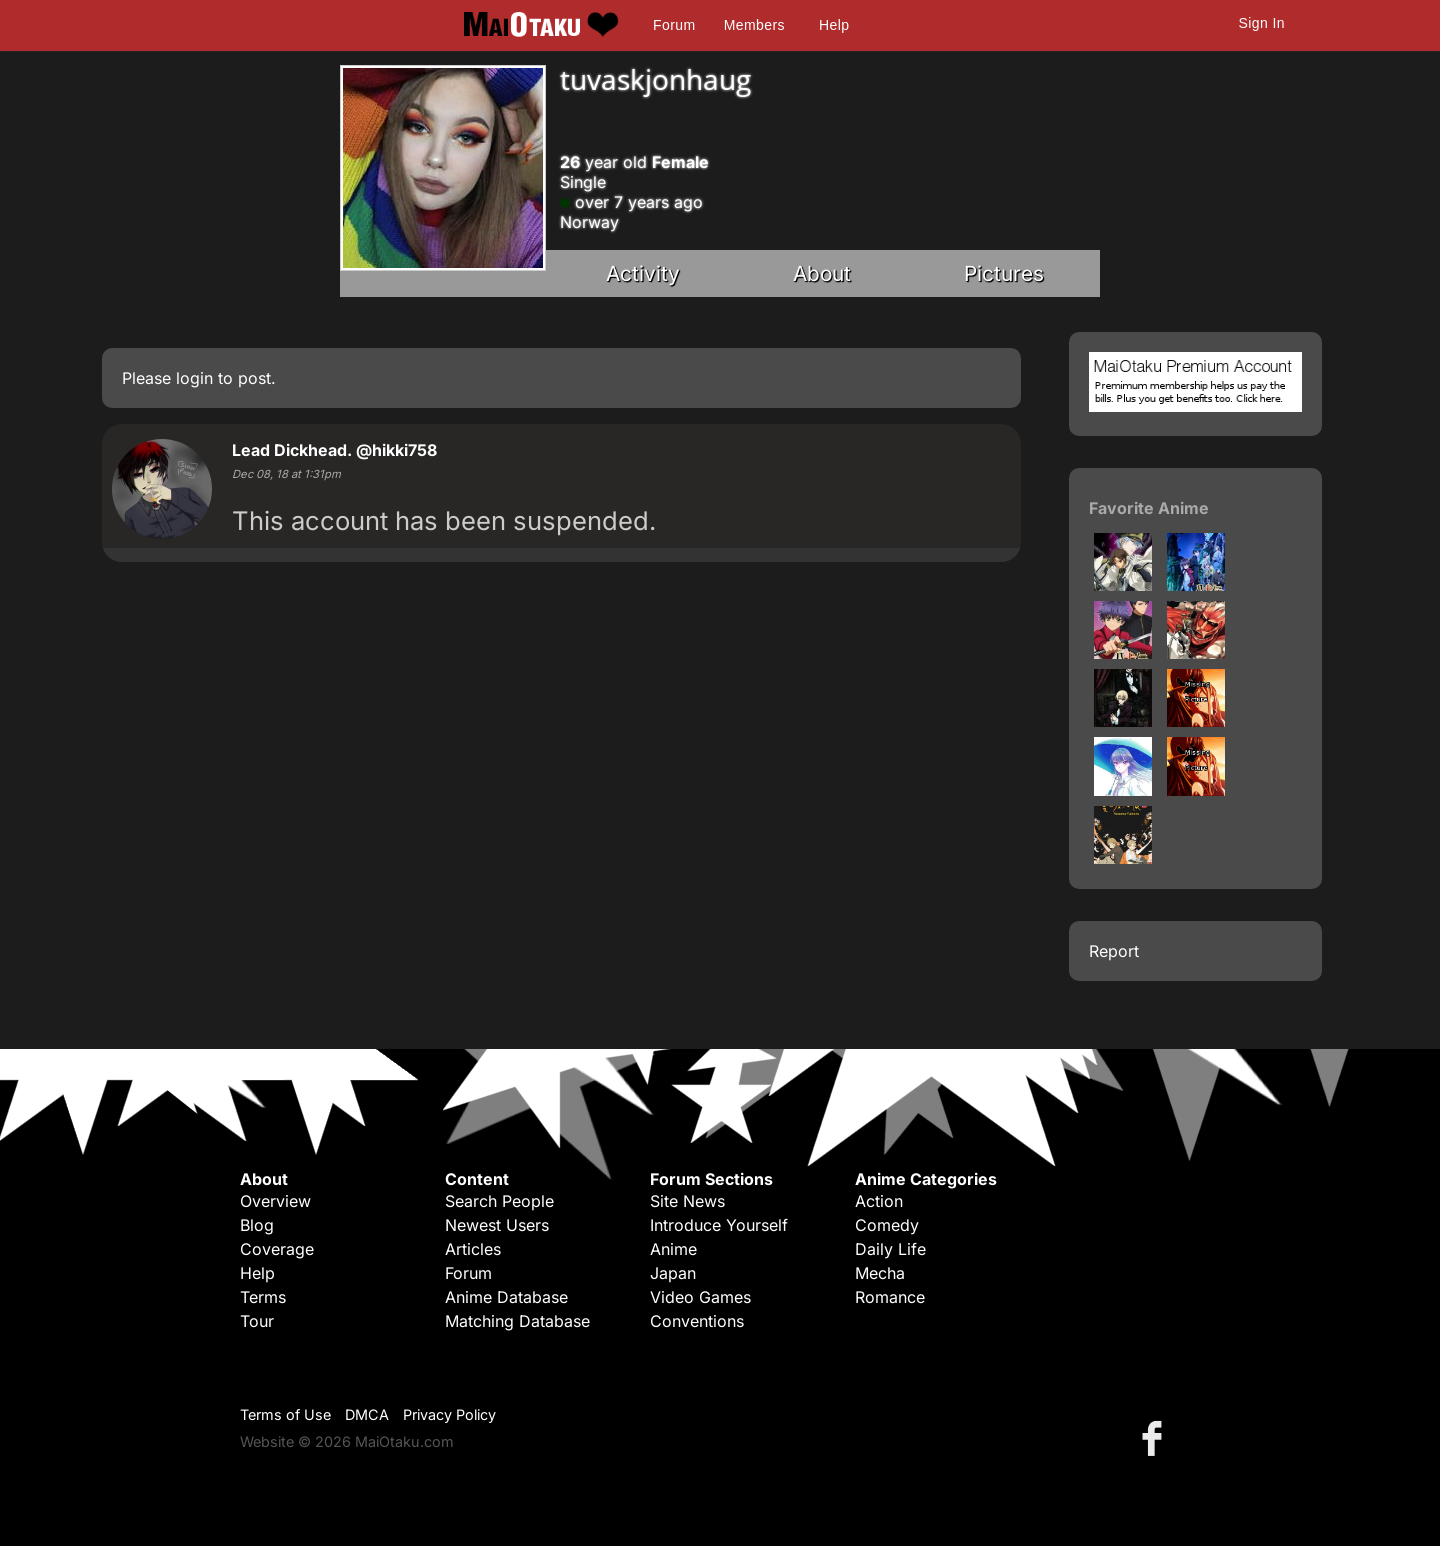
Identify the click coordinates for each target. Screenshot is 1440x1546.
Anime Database (506, 1297)
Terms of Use (285, 1414)
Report (1114, 951)
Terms (263, 1297)
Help (834, 25)
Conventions (697, 1321)
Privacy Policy (449, 1414)
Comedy (887, 1225)
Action (879, 1201)
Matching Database (517, 1321)
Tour (257, 1321)
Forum (674, 25)
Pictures (1004, 273)
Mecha (880, 1273)
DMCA (367, 1414)
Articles (473, 1249)
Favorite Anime (1149, 508)
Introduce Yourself (719, 1225)
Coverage (277, 1249)
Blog (257, 1225)
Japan (673, 1273)
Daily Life (890, 1249)
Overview (275, 1201)
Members (754, 25)
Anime (673, 1249)
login (194, 378)
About (822, 273)
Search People (499, 1201)
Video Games (700, 1297)
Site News (687, 1201)
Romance (890, 1297)
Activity (643, 273)
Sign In (1262, 23)
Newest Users (497, 1225)
